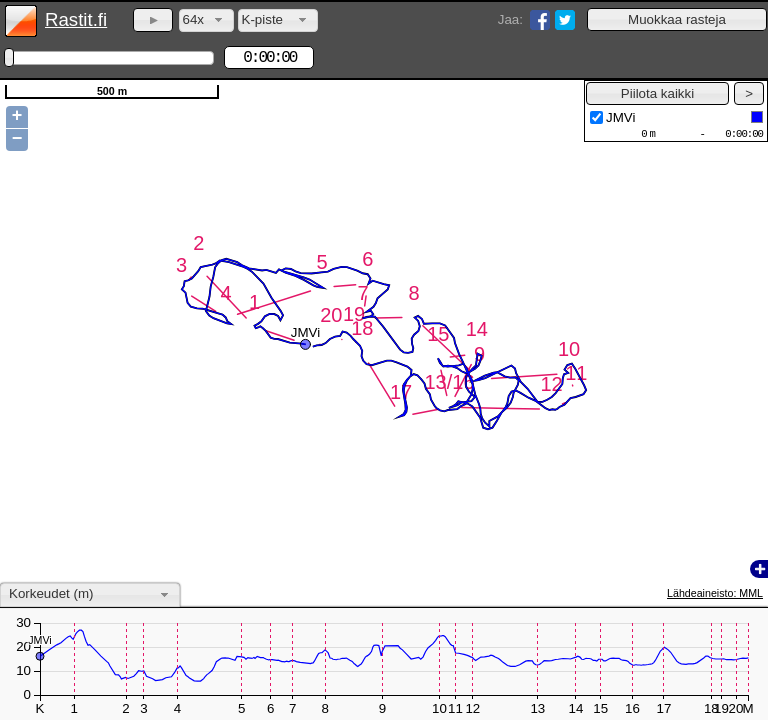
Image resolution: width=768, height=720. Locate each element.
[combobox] (206, 20)
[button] (677, 19)
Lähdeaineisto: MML (715, 593)
